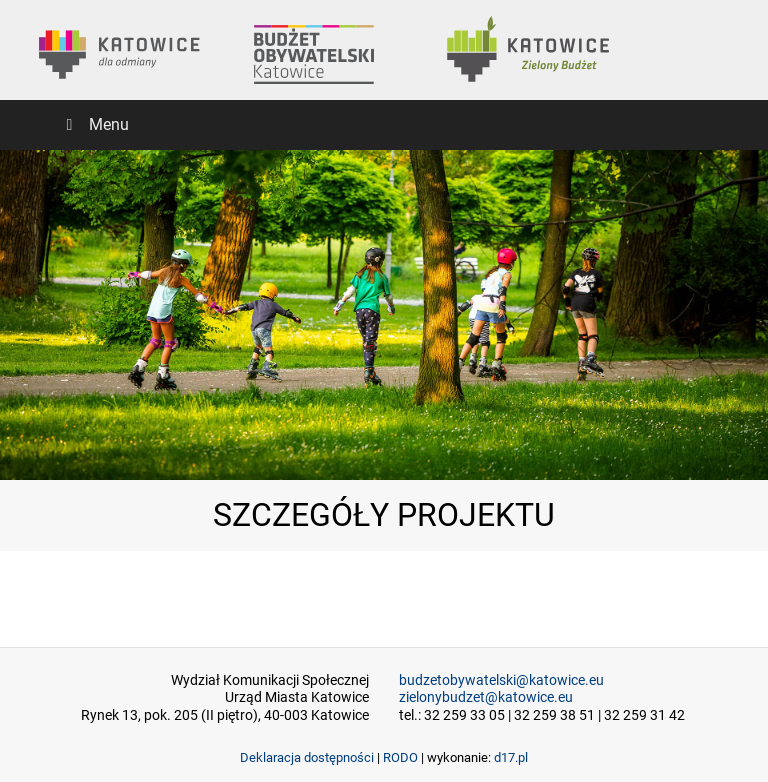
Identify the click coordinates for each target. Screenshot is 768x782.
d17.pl (511, 757)
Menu (94, 124)
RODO (400, 757)
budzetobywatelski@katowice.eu (501, 680)
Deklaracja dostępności (307, 757)
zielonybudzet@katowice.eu (486, 697)
